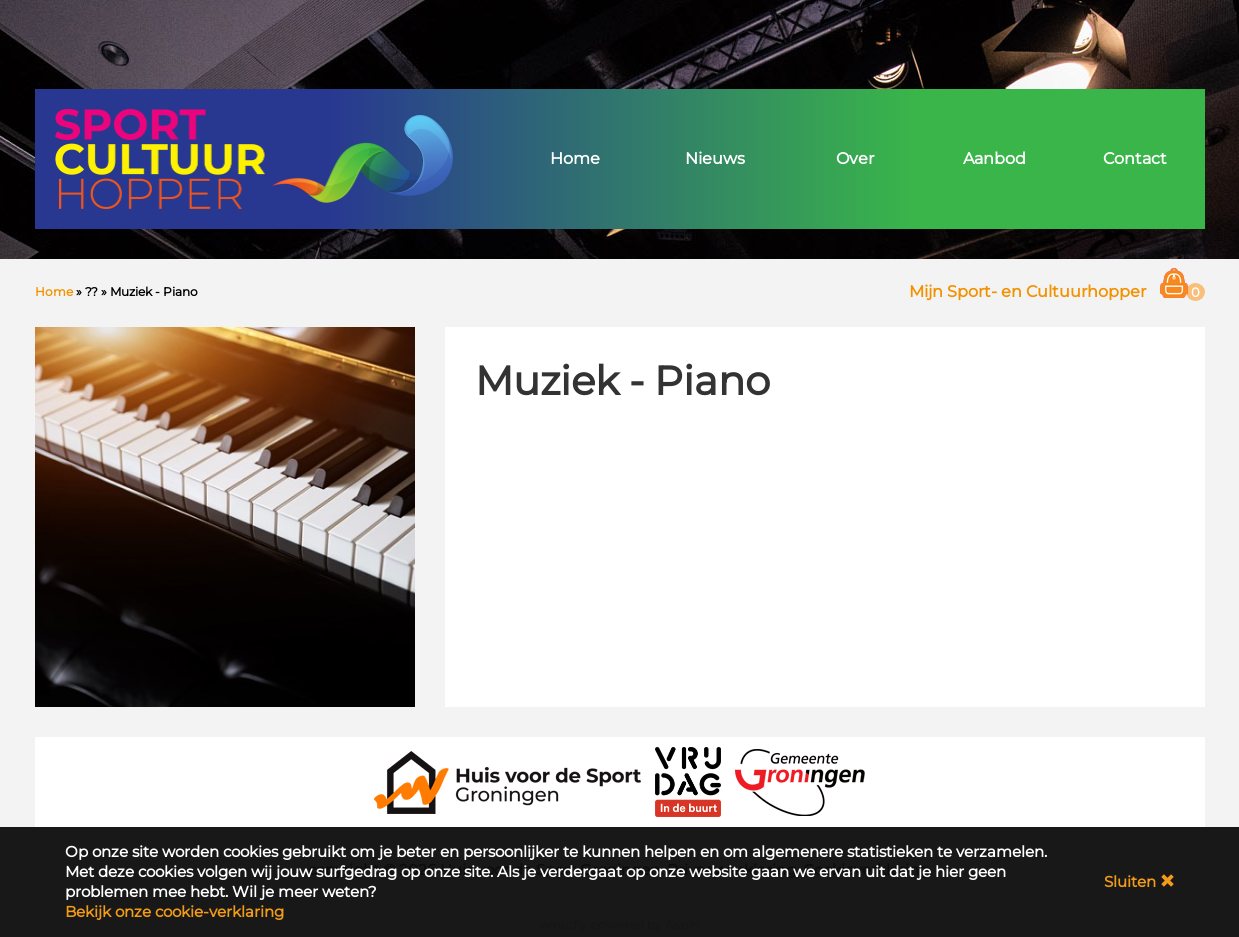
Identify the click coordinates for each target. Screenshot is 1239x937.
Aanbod (994, 158)
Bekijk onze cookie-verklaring (174, 911)
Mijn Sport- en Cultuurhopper (1027, 291)
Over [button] (855, 158)
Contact (1135, 158)
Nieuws (715, 158)
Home (575, 158)
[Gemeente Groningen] (800, 780)
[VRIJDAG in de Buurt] (688, 780)
